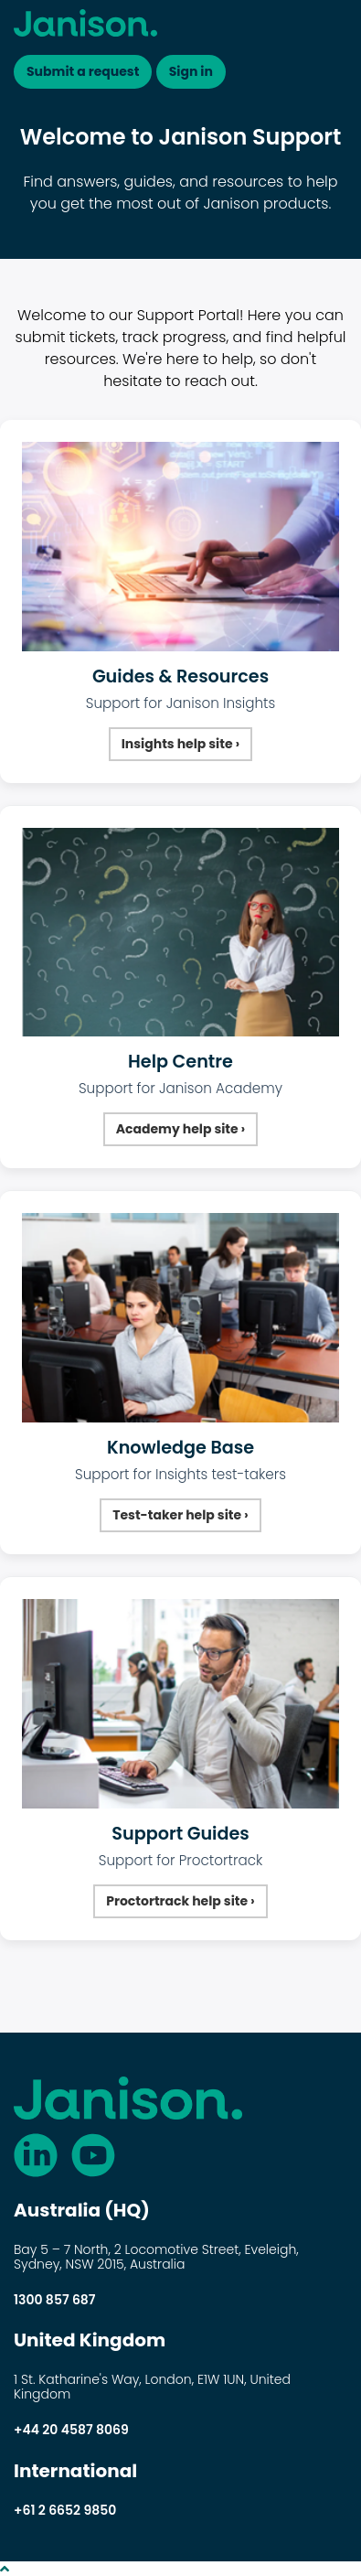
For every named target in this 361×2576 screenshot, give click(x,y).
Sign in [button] (191, 71)
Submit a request (83, 71)
